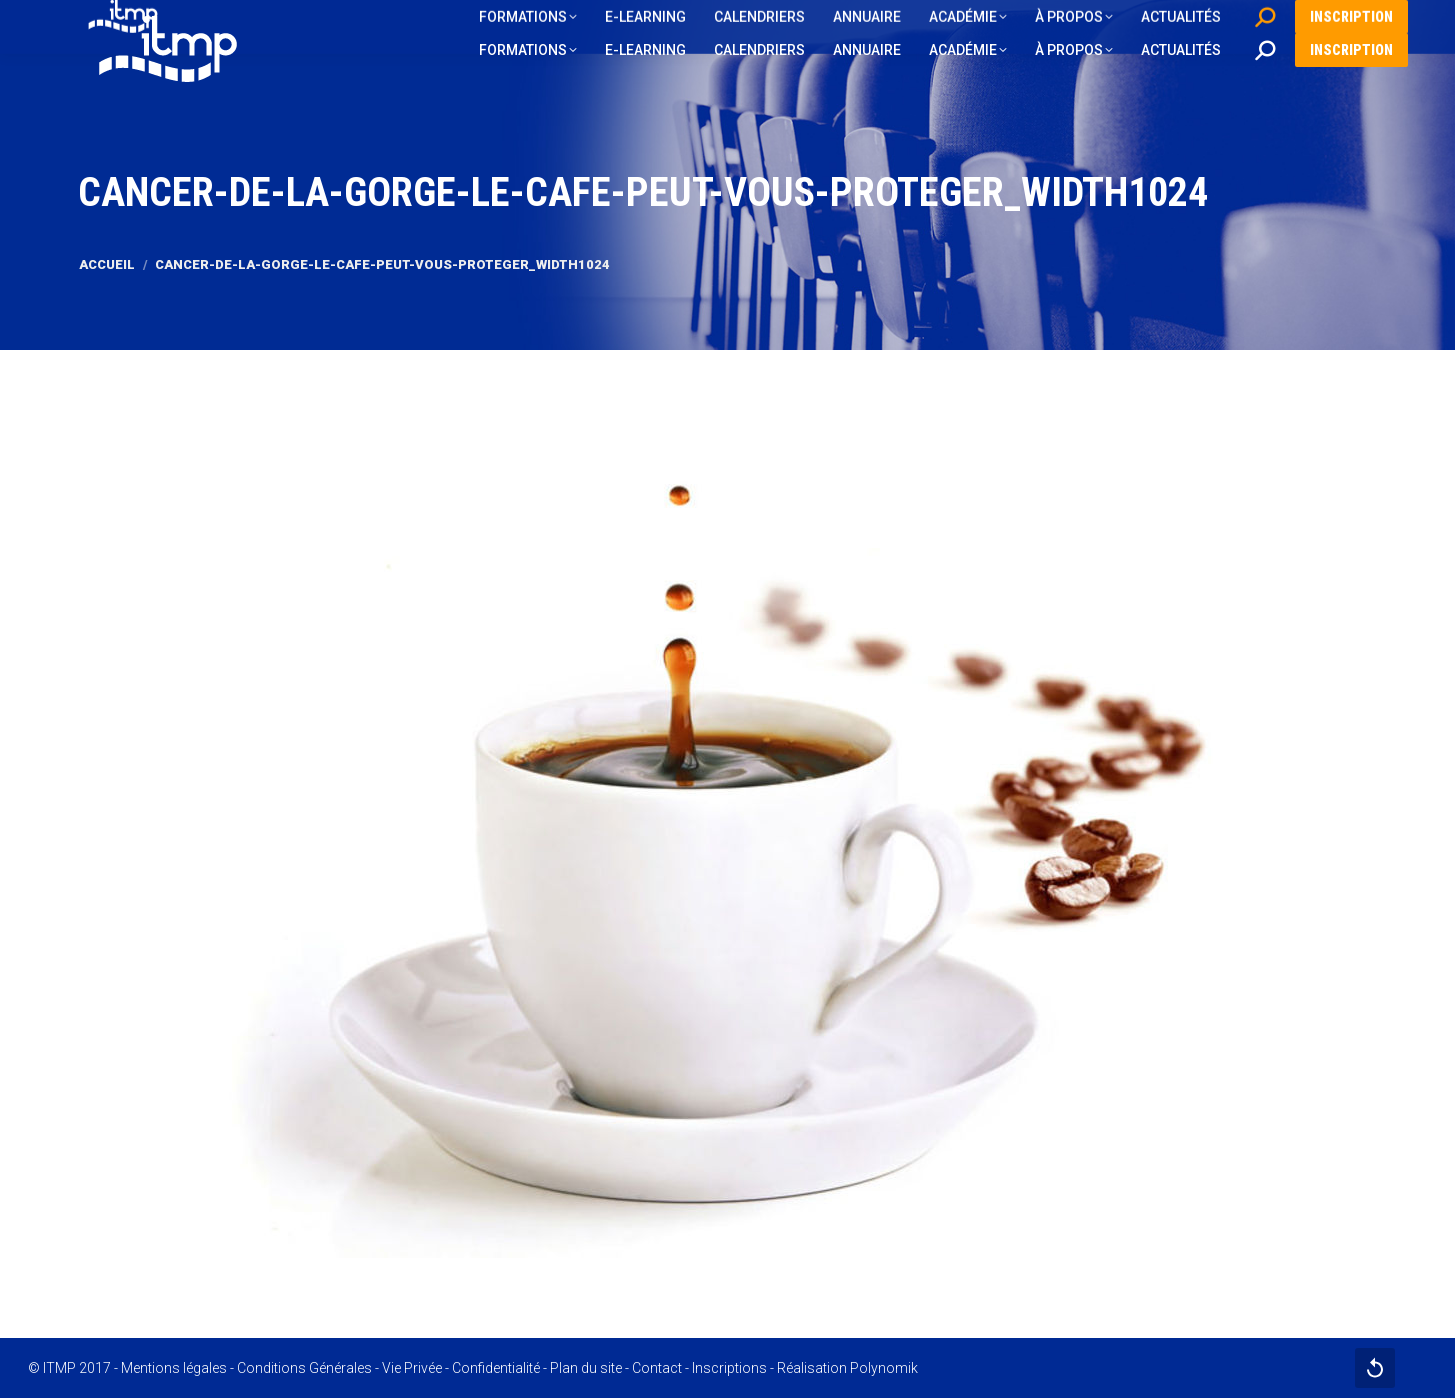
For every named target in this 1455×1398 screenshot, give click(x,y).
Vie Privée (412, 1368)
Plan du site (586, 1368)
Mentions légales (174, 1368)
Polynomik (884, 1368)
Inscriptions (729, 1368)
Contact (657, 1368)
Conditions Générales (304, 1368)
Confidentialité (496, 1368)
